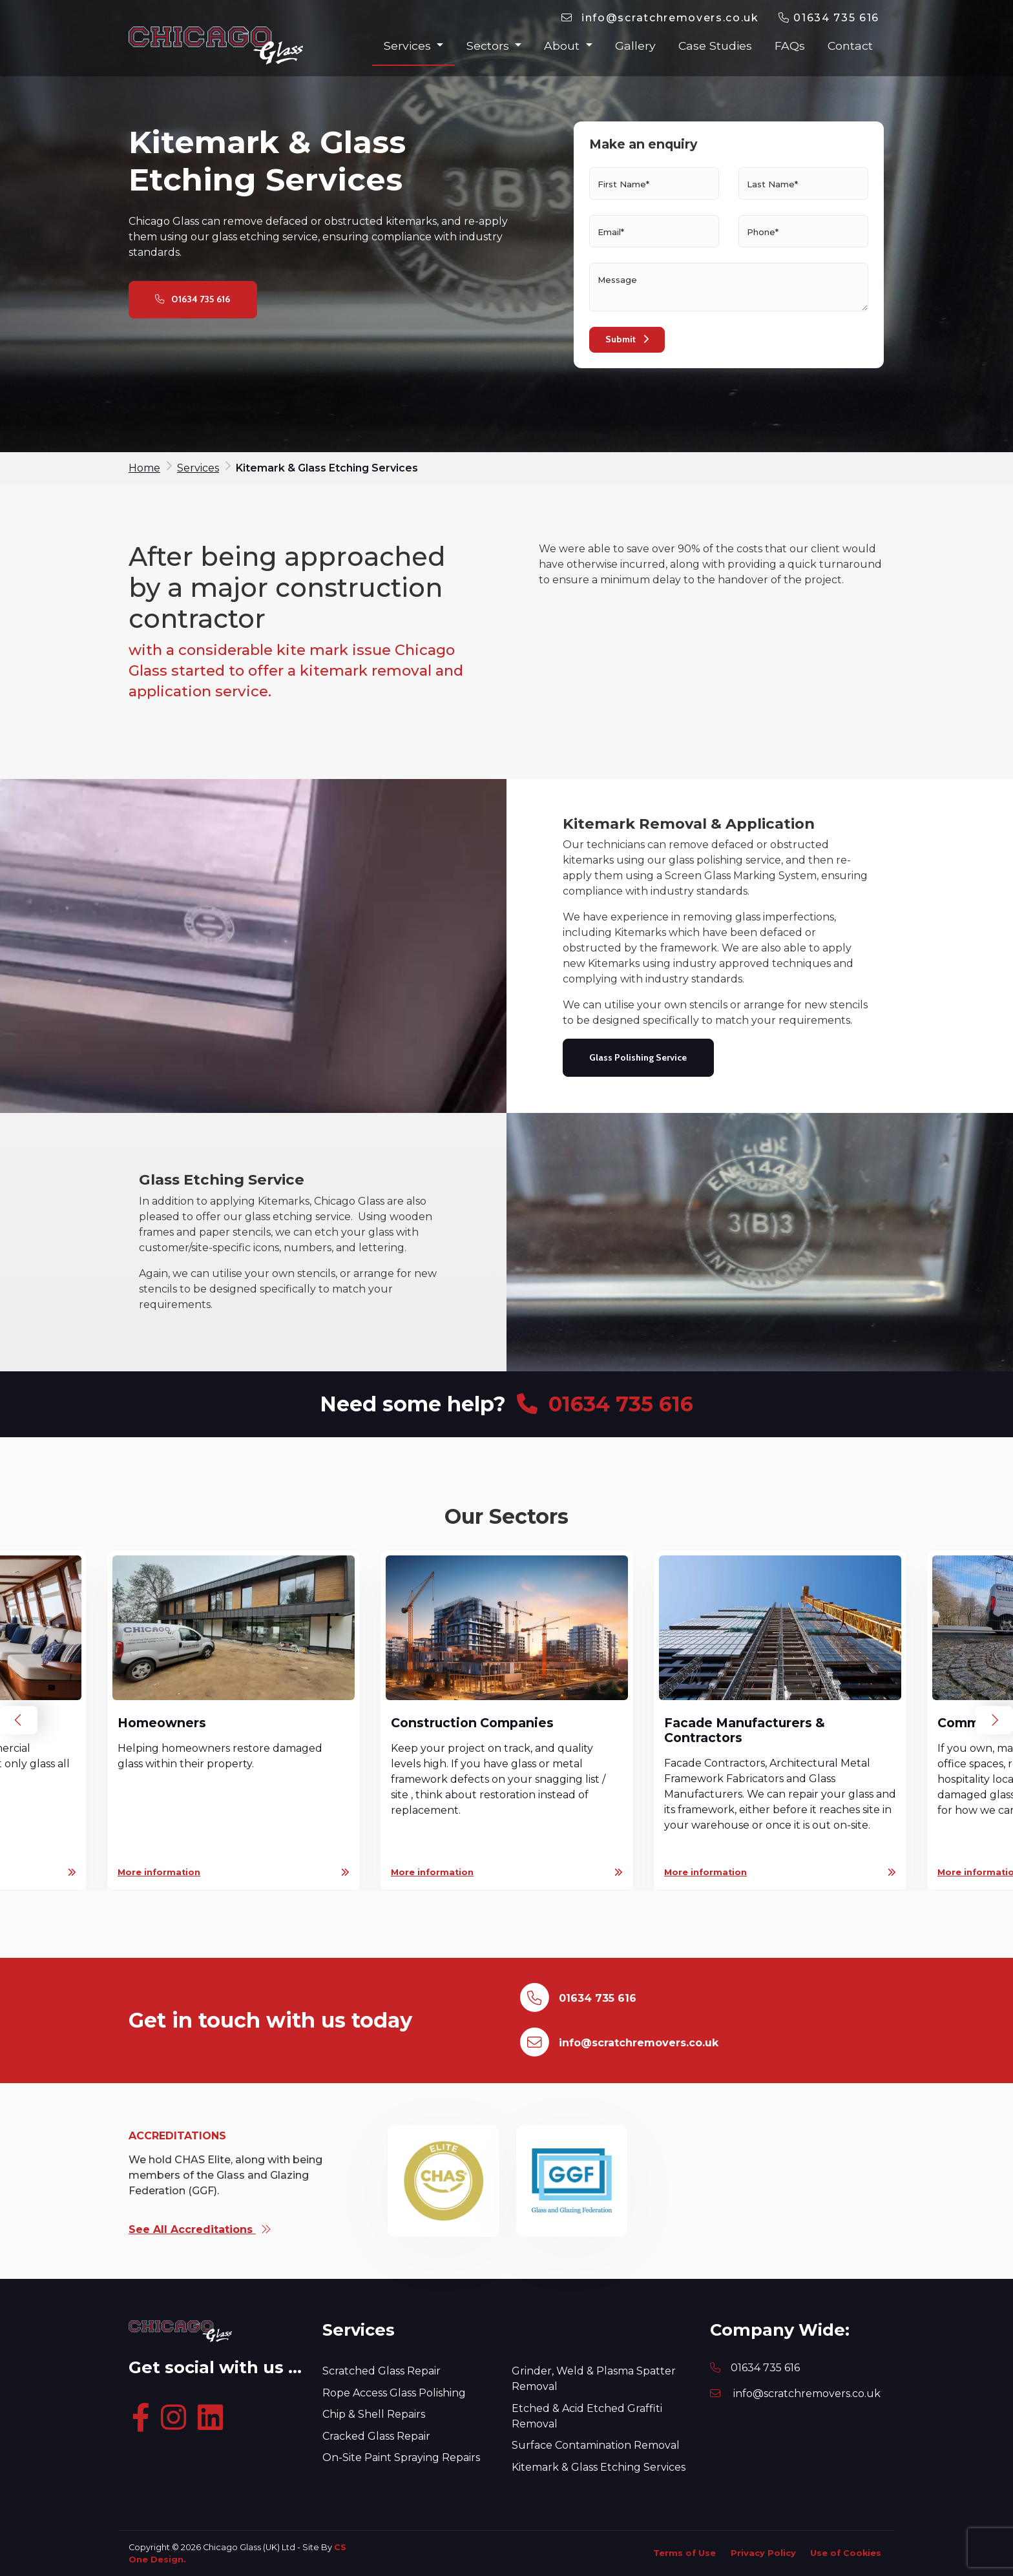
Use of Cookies (845, 2553)
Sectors (489, 45)
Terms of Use (684, 2553)
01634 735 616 (828, 18)
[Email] (660, 18)
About (563, 45)
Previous (18, 1720)
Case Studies (715, 45)
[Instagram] (176, 2419)
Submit (627, 339)
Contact (850, 45)
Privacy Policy (763, 2553)
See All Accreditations (200, 2229)
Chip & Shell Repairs (373, 2414)
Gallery (635, 45)
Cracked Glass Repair (376, 2436)
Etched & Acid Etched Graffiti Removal (587, 2416)
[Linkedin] (212, 2419)
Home (144, 468)
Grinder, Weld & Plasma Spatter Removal (594, 2379)
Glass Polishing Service (638, 1057)
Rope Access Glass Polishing (394, 2393)
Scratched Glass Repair (381, 2371)
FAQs (790, 45)
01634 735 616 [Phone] (765, 2368)
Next (994, 1720)
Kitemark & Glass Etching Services (598, 2467)
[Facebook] (143, 2419)
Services (409, 45)
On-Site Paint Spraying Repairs (401, 2457)
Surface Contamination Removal (596, 2445)
